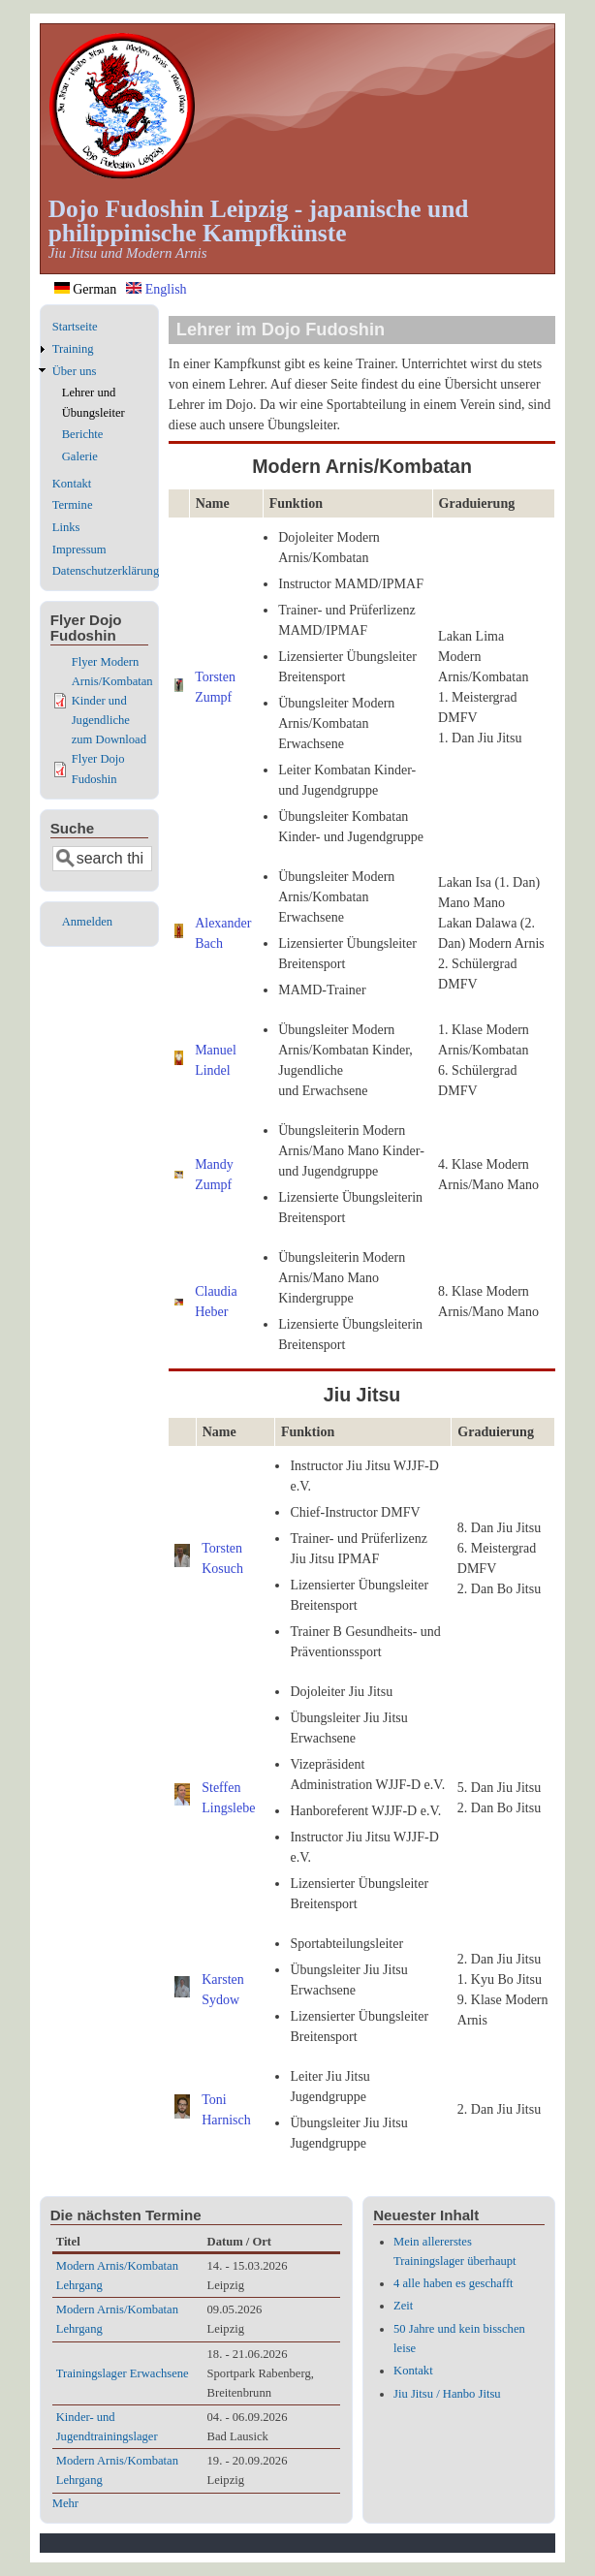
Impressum (79, 549)
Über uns (74, 371)
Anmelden (87, 921)
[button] (178, 687)
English (156, 289)
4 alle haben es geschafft (453, 2283)
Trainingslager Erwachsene (122, 2373)
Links (66, 527)
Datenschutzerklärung (106, 571)
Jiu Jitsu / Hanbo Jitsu (447, 2394)
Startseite (75, 326)
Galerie (80, 456)
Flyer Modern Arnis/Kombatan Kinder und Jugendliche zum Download (112, 701)
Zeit (403, 2305)
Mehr (65, 2503)
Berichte (83, 434)
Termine (72, 505)
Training (73, 349)
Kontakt (72, 483)
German (85, 289)
